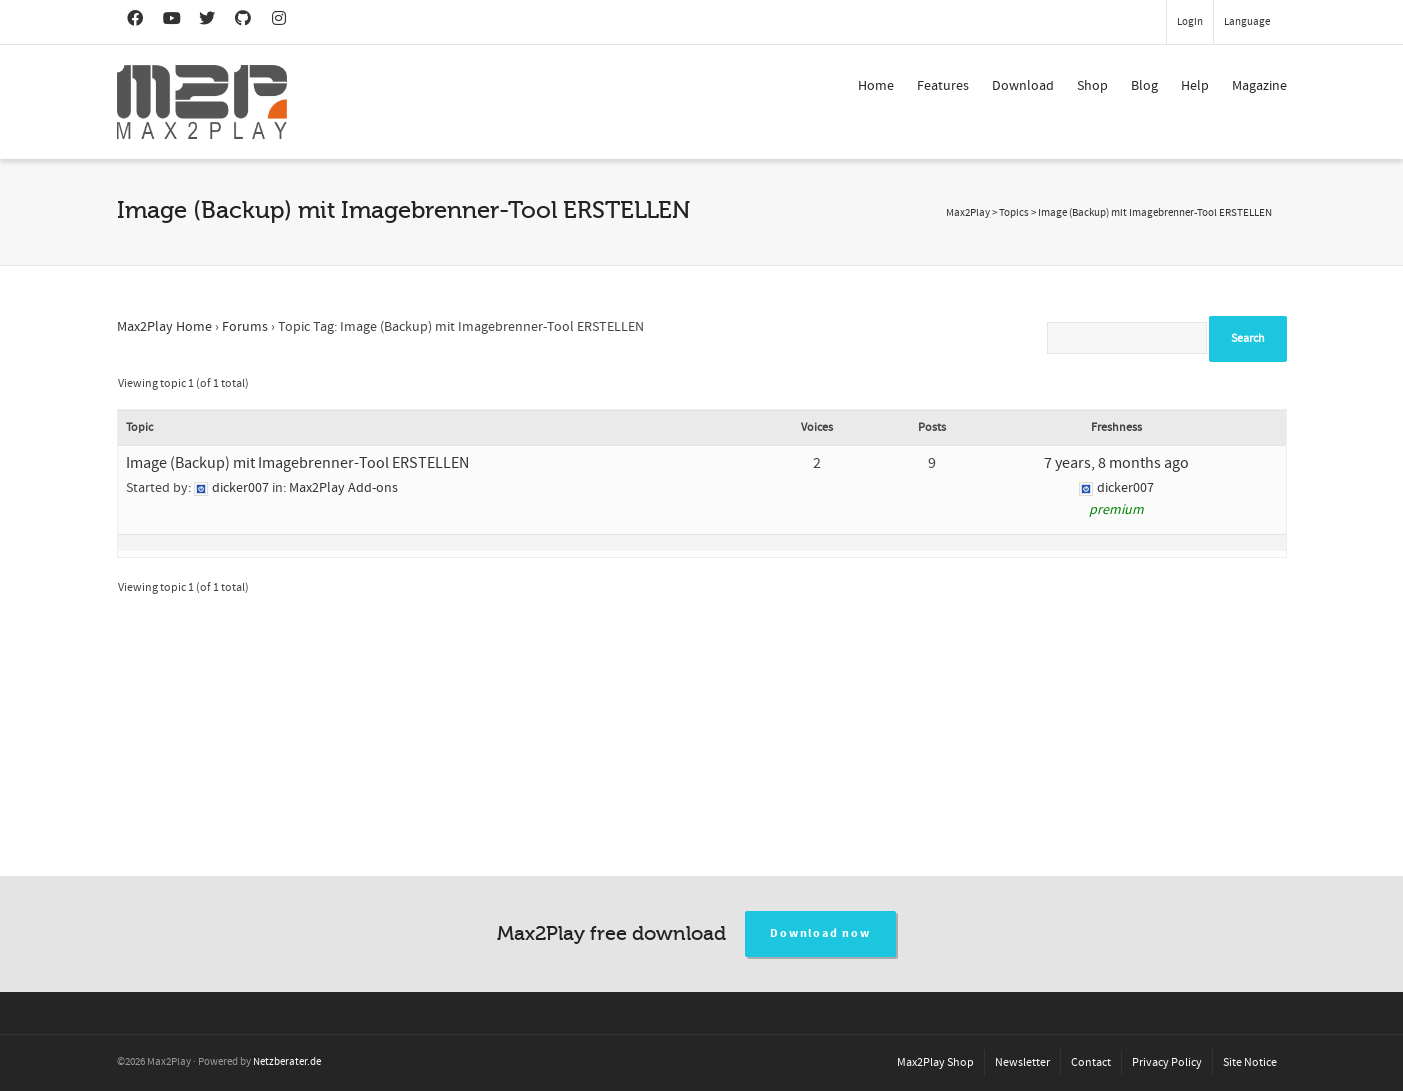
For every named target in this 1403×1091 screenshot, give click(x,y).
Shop (1092, 86)
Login (1190, 22)
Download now (820, 933)
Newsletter (1022, 1062)
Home (876, 86)
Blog (1144, 86)
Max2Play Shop (935, 1062)
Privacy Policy (1167, 1062)
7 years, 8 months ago (1116, 463)
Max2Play (968, 213)
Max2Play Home (164, 327)
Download (1023, 86)
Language (1247, 22)
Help (1195, 86)
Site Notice (1250, 1062)
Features (943, 86)
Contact (1091, 1062)
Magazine (1259, 86)
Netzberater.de (287, 1062)
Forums (245, 327)
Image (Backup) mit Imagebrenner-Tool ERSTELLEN (297, 463)
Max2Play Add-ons (343, 488)
